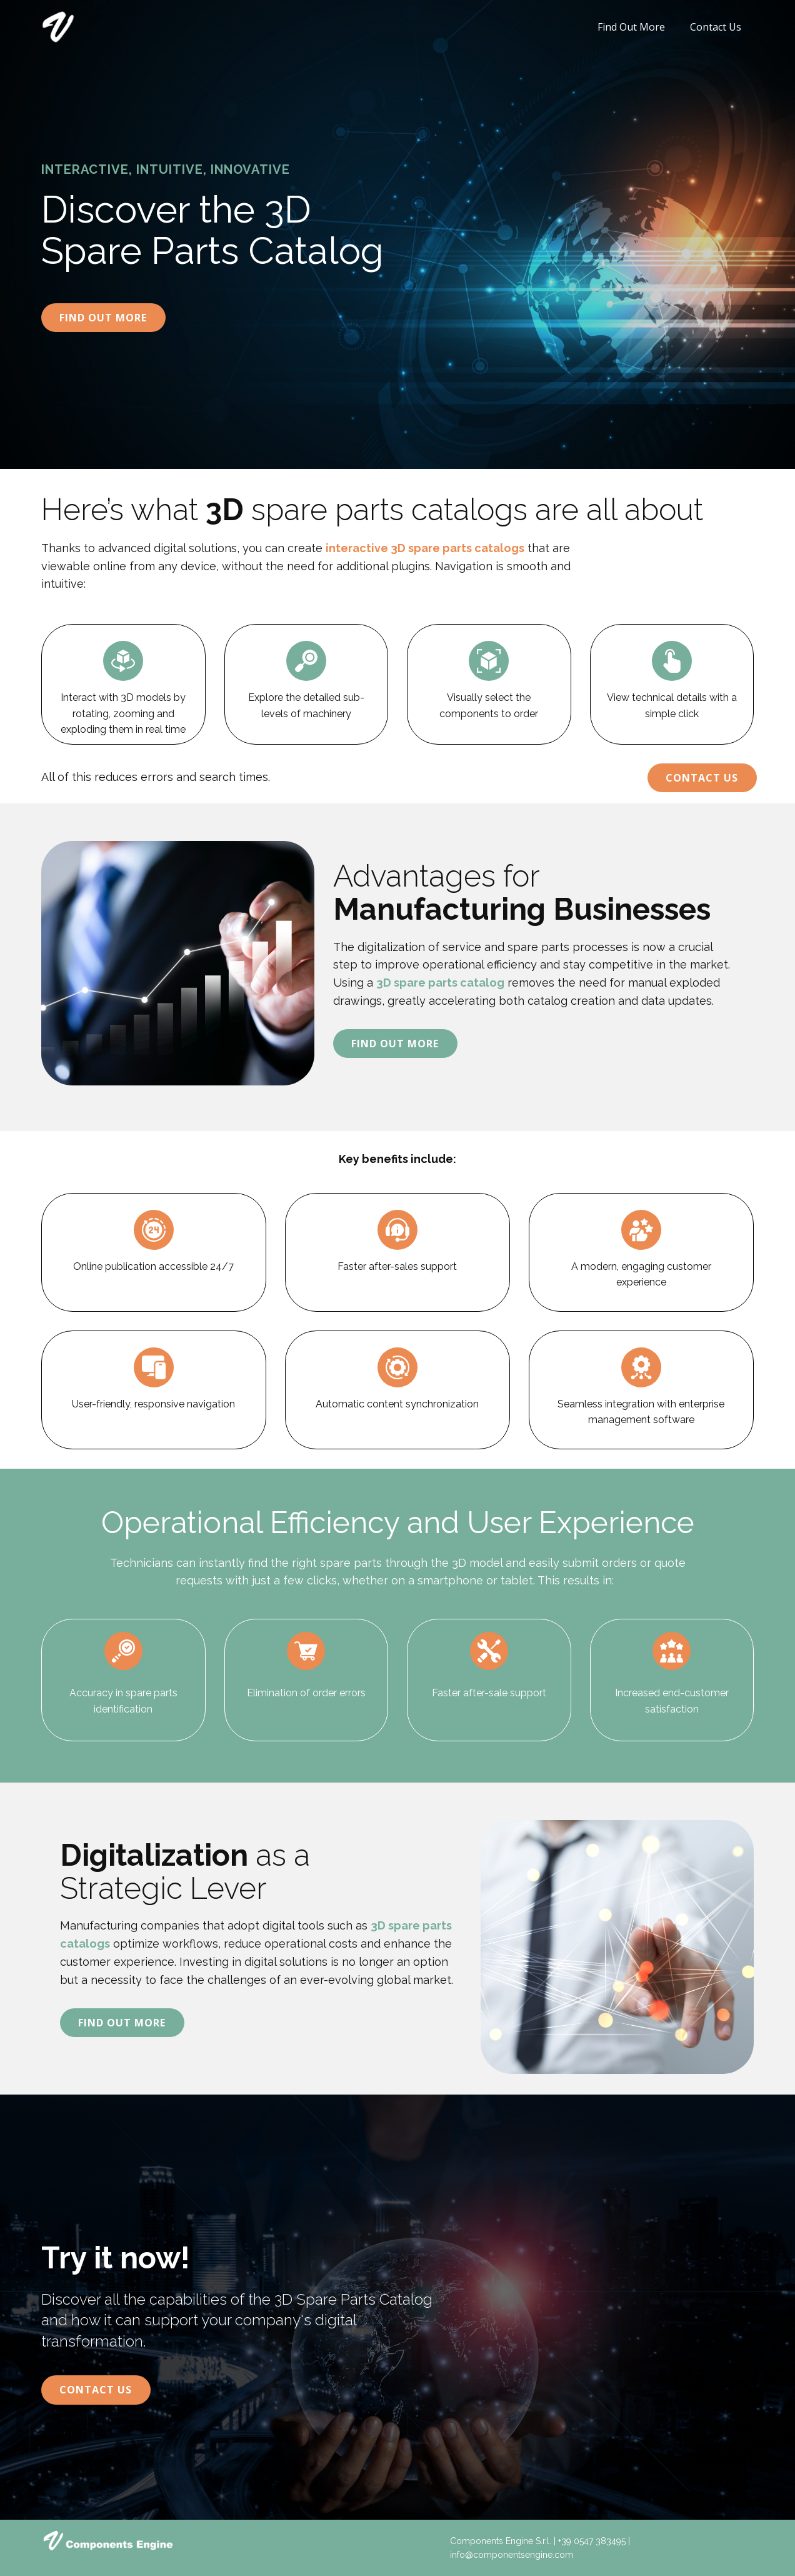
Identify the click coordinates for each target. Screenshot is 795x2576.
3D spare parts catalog (440, 982)
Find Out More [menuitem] (631, 27)
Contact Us (702, 778)
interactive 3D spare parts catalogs (425, 548)
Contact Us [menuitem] (715, 27)
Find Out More (103, 318)
